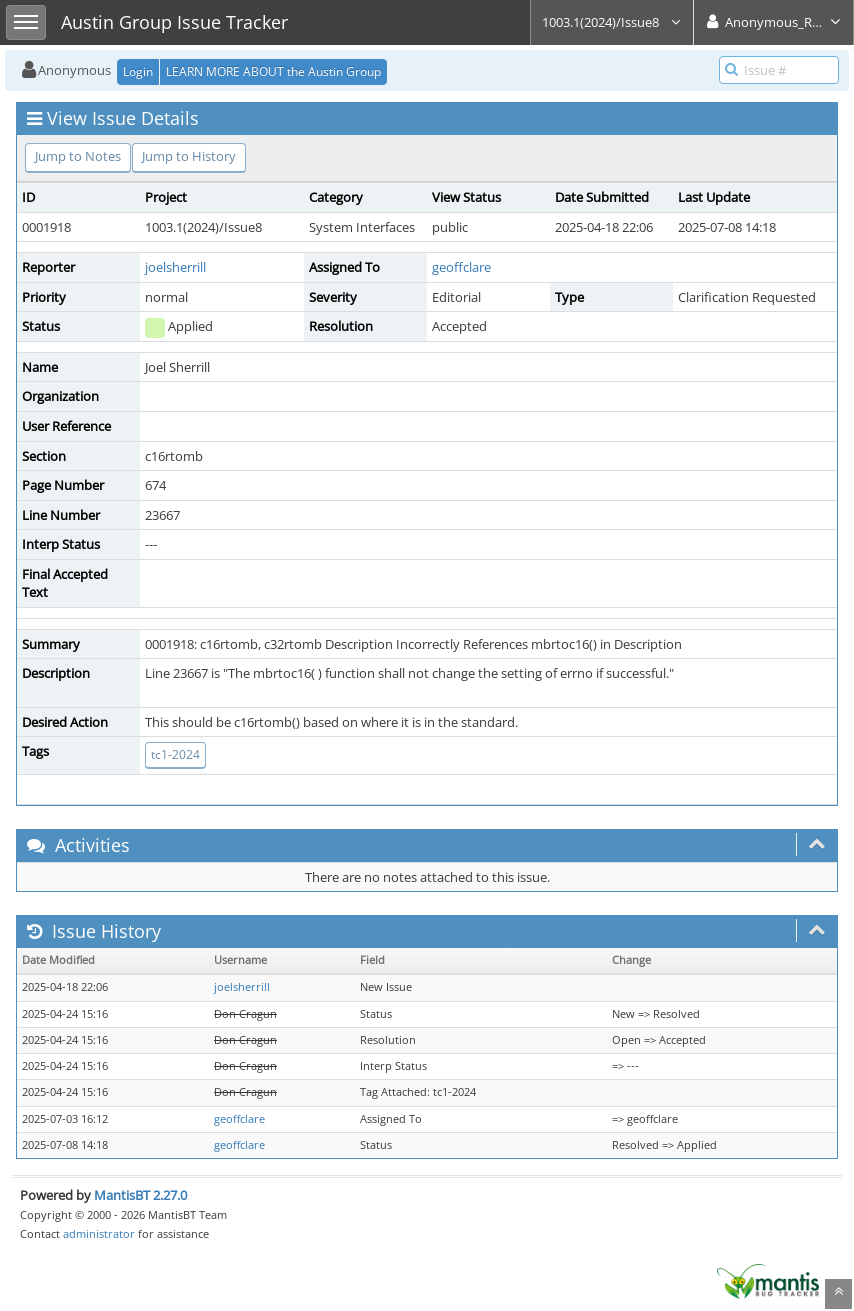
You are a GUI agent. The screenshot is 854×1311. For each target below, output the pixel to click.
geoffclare (461, 267)
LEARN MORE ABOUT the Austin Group (273, 71)
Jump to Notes (78, 156)
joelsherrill (175, 267)
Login (138, 71)
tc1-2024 (175, 754)
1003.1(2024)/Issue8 (612, 22)
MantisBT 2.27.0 (140, 1195)
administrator (99, 1233)
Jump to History (189, 156)
